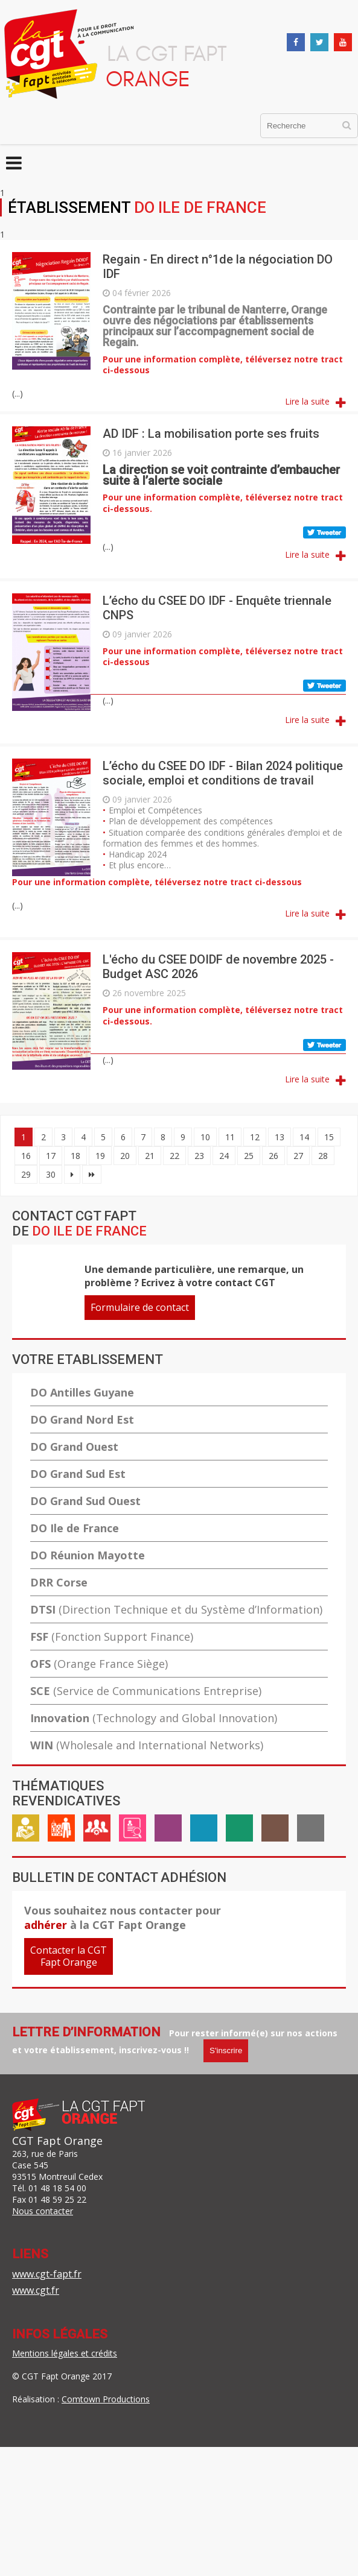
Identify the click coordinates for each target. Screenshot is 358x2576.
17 (51, 1155)
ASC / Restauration (239, 1832)
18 (75, 1155)
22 (174, 1155)
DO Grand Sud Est (78, 1473)
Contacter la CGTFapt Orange (68, 1956)
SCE (145, 1691)
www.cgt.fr (35, 2290)
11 (230, 1137)
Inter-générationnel (275, 1832)
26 (273, 1155)
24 (224, 1155)
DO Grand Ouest (74, 1446)
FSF (111, 1636)
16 (26, 1155)
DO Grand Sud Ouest (85, 1501)
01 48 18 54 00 (57, 2188)
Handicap (203, 1832)
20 (125, 1155)
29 (26, 1174)
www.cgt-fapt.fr (47, 2274)
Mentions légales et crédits (64, 2353)
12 (255, 1137)
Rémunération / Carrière (25, 1832)
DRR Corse (59, 1582)
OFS (99, 1663)
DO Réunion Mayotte (87, 1555)
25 (249, 1155)
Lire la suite (307, 401)
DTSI (176, 1609)
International (310, 1832)
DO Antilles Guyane (82, 1392)
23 (199, 1155)
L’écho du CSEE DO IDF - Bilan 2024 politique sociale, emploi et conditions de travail (223, 773)
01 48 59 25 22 (57, 2199)
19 (100, 1155)
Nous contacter (42, 2211)
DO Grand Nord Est (82, 1419)
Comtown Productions (106, 2399)
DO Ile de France (74, 1528)
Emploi (132, 1832)
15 (329, 1137)
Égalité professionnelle (168, 1832)
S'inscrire (225, 2050)
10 (205, 1137)
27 (298, 1155)
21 (150, 1155)
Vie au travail (61, 1832)
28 (323, 1155)
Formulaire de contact (140, 1307)
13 (279, 1137)
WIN (146, 1745)
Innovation (153, 1718)
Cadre (96, 1832)
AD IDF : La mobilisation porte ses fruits (211, 433)
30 (51, 1174)
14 (304, 1137)
